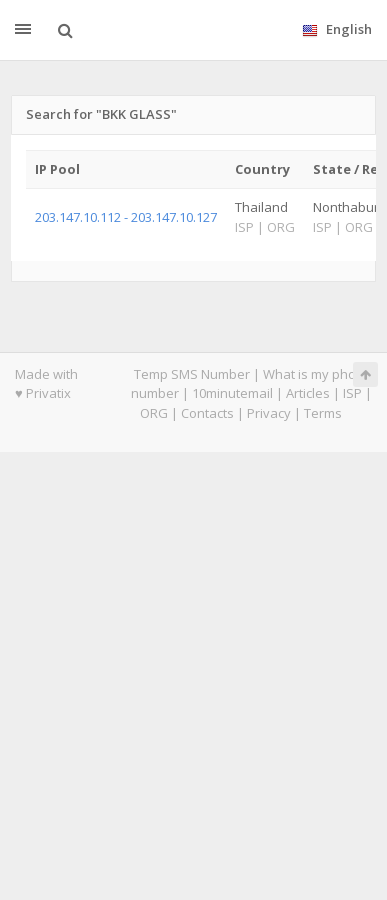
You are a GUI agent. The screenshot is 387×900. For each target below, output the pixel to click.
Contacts (207, 413)
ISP (352, 393)
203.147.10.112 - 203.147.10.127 (126, 217)
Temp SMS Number (192, 374)
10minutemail (232, 393)
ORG (154, 413)
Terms (323, 413)
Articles (308, 393)
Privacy (269, 413)
